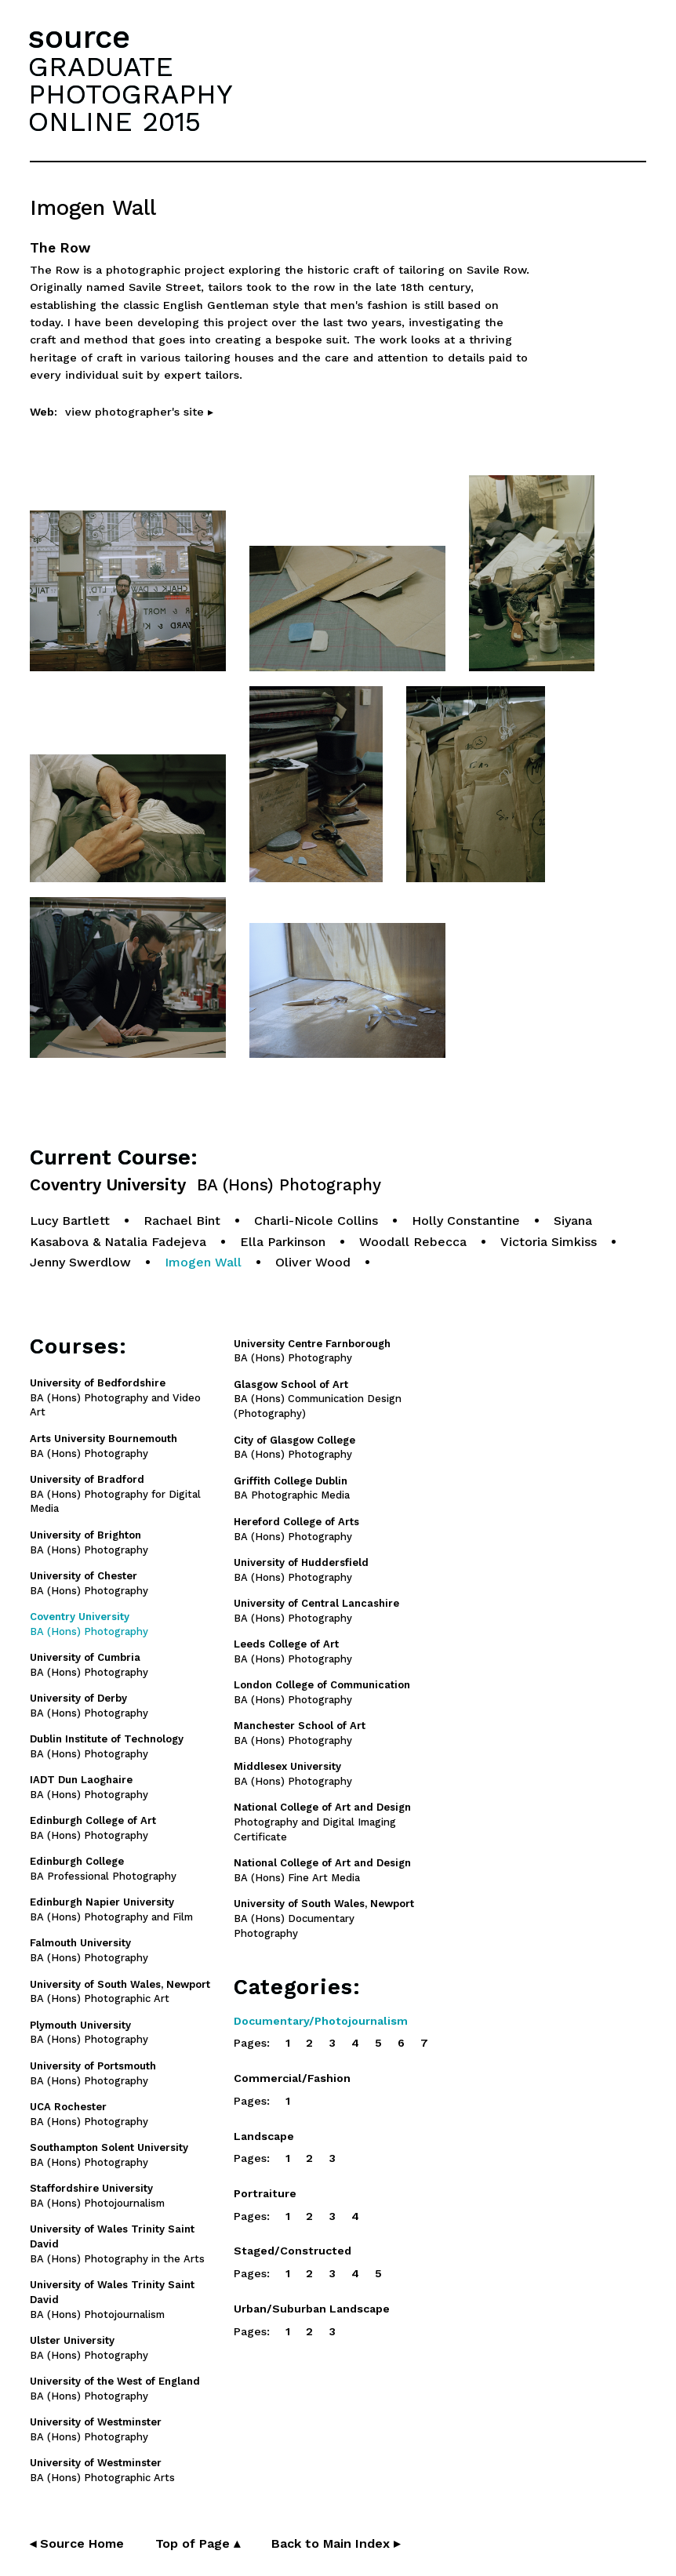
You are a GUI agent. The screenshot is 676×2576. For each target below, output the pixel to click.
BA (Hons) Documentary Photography (324, 1918)
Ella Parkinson (282, 1241)
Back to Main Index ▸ (335, 2543)
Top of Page (197, 2543)
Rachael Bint (182, 1220)
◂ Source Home (77, 2543)
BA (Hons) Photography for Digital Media (115, 1494)
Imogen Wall (203, 1262)
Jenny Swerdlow (80, 1262)
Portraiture (265, 2193)
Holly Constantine (466, 1220)
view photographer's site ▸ (139, 411)
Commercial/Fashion (292, 2078)
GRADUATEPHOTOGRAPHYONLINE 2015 (130, 94)
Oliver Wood (313, 1262)
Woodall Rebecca (413, 1241)
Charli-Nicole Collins (316, 1220)
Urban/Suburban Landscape (312, 2308)
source (79, 37)
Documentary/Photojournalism (321, 2021)
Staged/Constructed (292, 2250)
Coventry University (205, 1185)
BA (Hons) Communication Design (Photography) (318, 1399)
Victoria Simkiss (548, 1241)
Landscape (264, 2136)
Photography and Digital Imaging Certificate (322, 1822)
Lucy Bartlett (70, 1220)
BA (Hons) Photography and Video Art (115, 1398)
